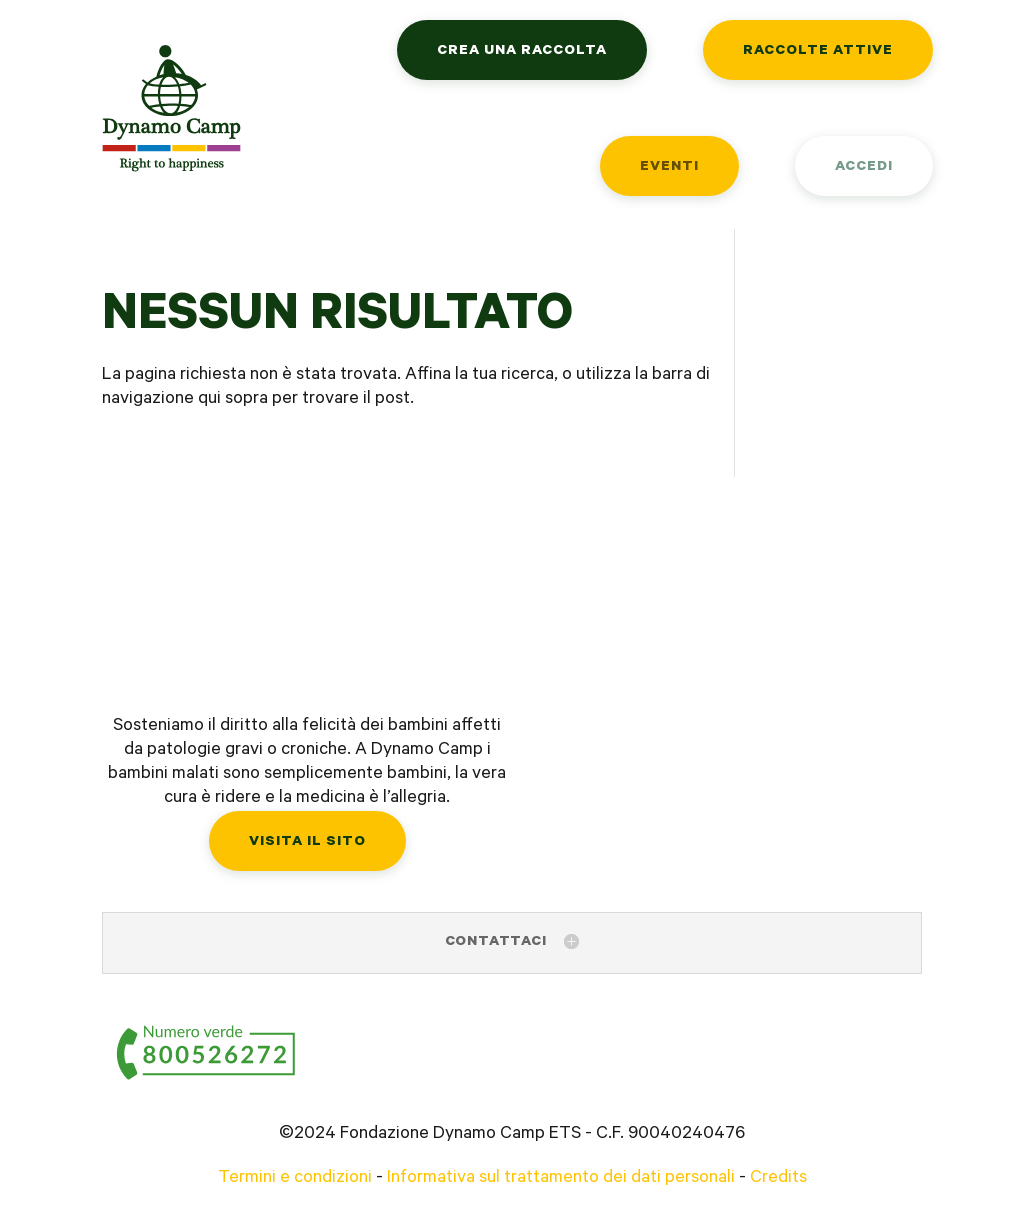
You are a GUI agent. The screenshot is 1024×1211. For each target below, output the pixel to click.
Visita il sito (307, 843)
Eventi (669, 168)
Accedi (864, 168)
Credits (778, 1179)
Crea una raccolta (522, 52)
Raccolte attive (818, 52)
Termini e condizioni (295, 1179)
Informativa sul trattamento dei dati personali (561, 1179)
